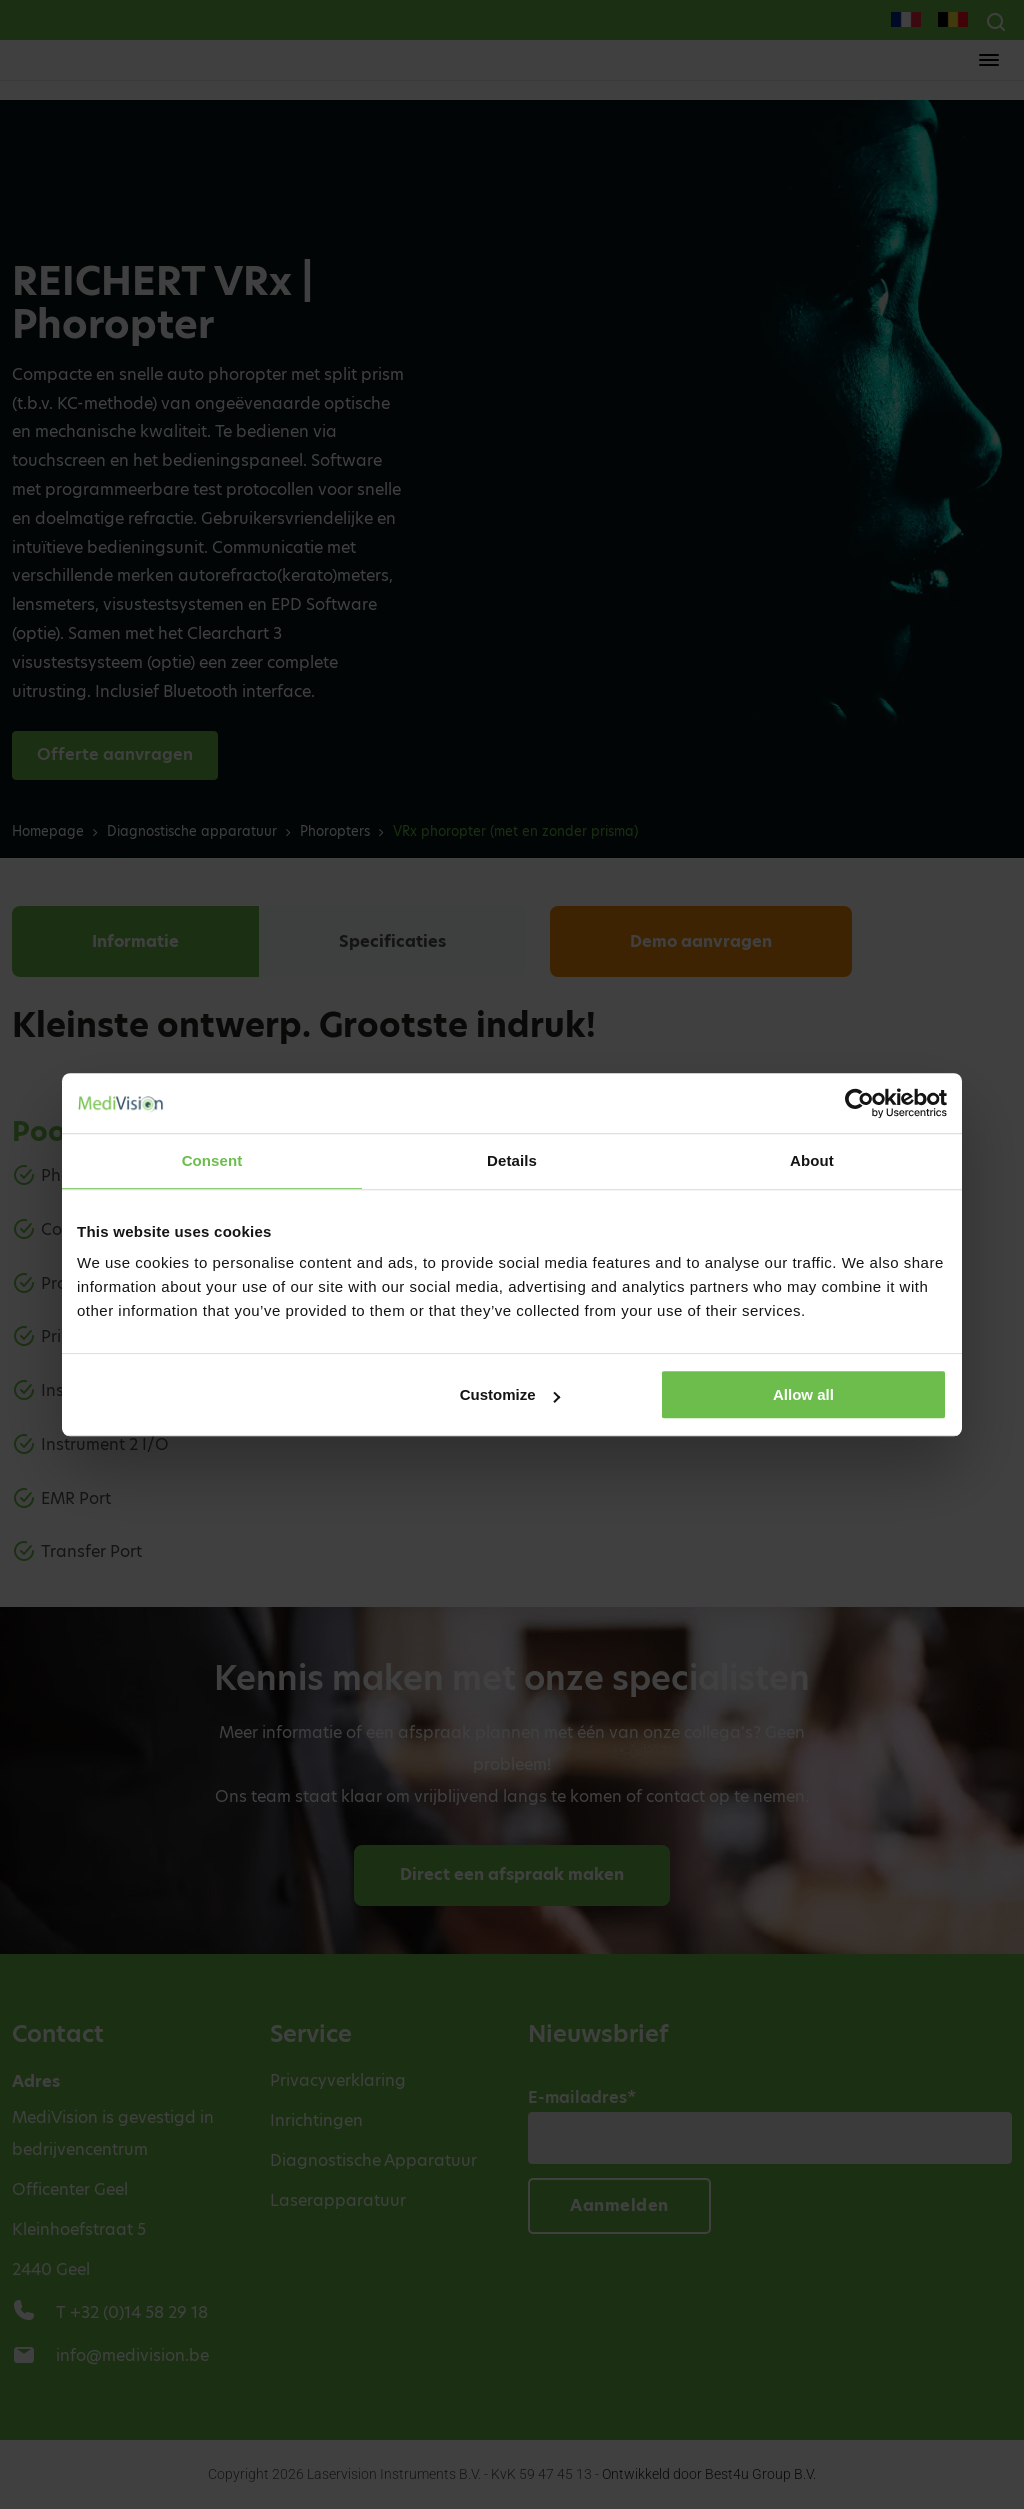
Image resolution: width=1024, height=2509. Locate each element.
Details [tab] (512, 1160)
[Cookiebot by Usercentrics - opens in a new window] (859, 1103)
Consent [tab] (212, 1160)
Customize (510, 1394)
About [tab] (812, 1160)
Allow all (803, 1394)
